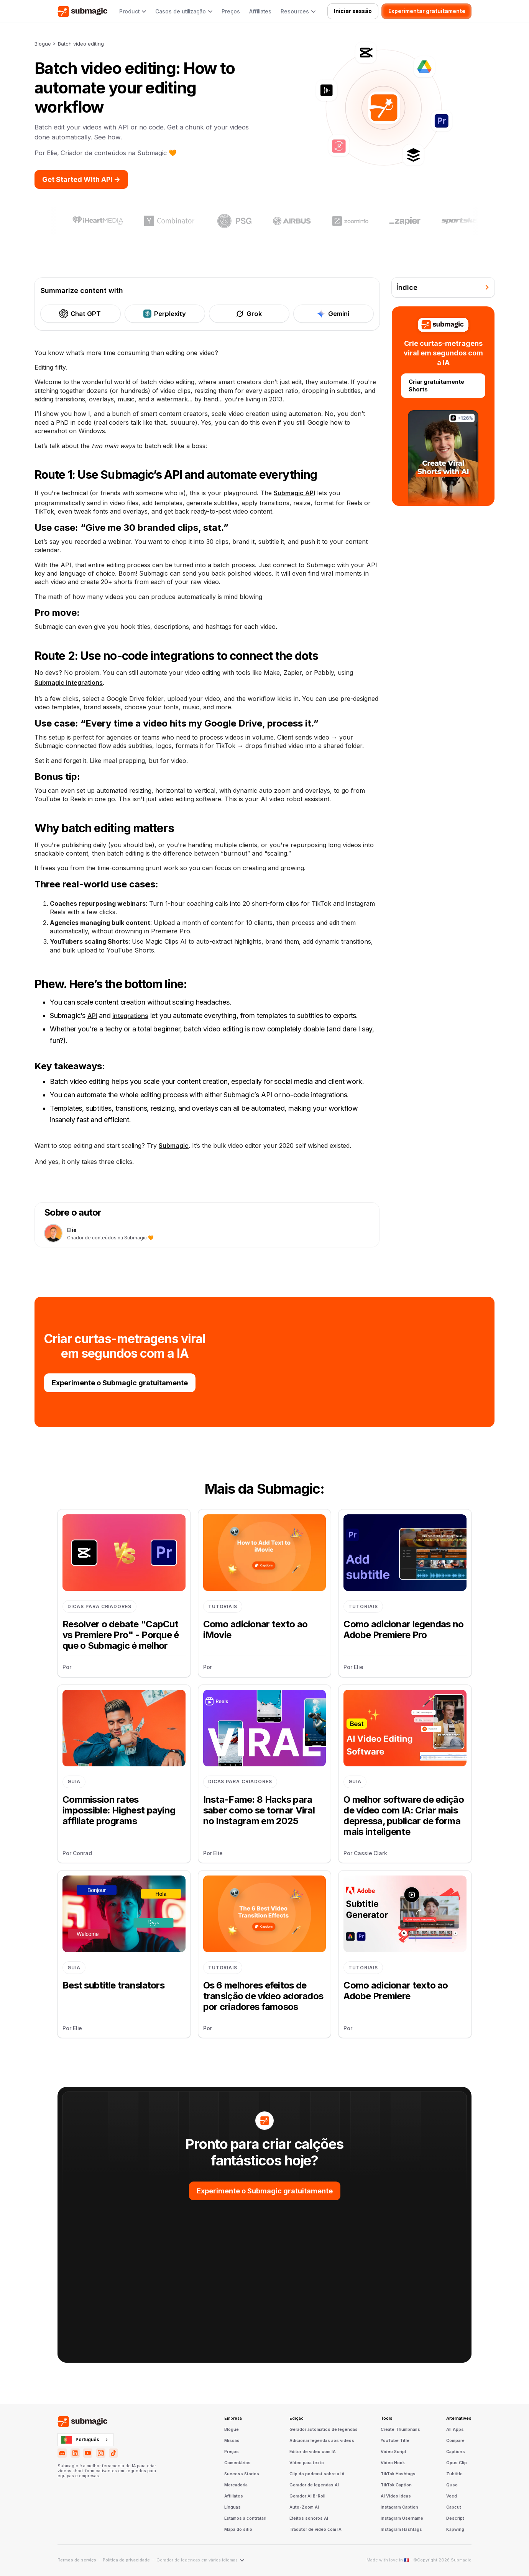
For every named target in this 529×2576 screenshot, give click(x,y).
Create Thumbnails (400, 2429)
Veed (451, 2496)
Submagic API (294, 493)
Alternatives (459, 2418)
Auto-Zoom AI (304, 2507)
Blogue (42, 44)
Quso (452, 2485)
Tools (387, 2418)
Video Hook (393, 2463)
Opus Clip (456, 2463)
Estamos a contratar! (245, 2518)
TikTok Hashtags (398, 2474)
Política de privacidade (126, 2560)
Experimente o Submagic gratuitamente (120, 1383)
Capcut (453, 2507)
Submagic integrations (68, 682)
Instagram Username (402, 2518)
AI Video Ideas (396, 2496)
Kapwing (455, 2529)
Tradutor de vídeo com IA (315, 2529)
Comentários (237, 2463)
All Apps (455, 2429)
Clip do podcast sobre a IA (317, 2474)
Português (80, 2440)
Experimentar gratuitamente (426, 11)
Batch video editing (81, 44)
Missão (232, 2441)
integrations (130, 1016)
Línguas (232, 2507)
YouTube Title (395, 2441)
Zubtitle (454, 2474)
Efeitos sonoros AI (308, 2518)
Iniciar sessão (353, 11)
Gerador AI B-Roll (307, 2496)
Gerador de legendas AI (314, 2485)
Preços (231, 11)
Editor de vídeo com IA (312, 2452)
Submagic (174, 1145)
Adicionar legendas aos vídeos (321, 2441)
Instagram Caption (399, 2507)
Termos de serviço (77, 2560)
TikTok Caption (396, 2485)
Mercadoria (236, 2485)
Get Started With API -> (81, 179)
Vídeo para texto (306, 2463)
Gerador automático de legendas (323, 2429)
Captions (455, 2452)
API (92, 1016)
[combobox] (85, 2439)
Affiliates (260, 11)
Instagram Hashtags (401, 2529)
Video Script (393, 2452)
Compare (455, 2441)
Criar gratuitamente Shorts (436, 385)
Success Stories (241, 2474)
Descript (455, 2518)
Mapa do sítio (238, 2529)
